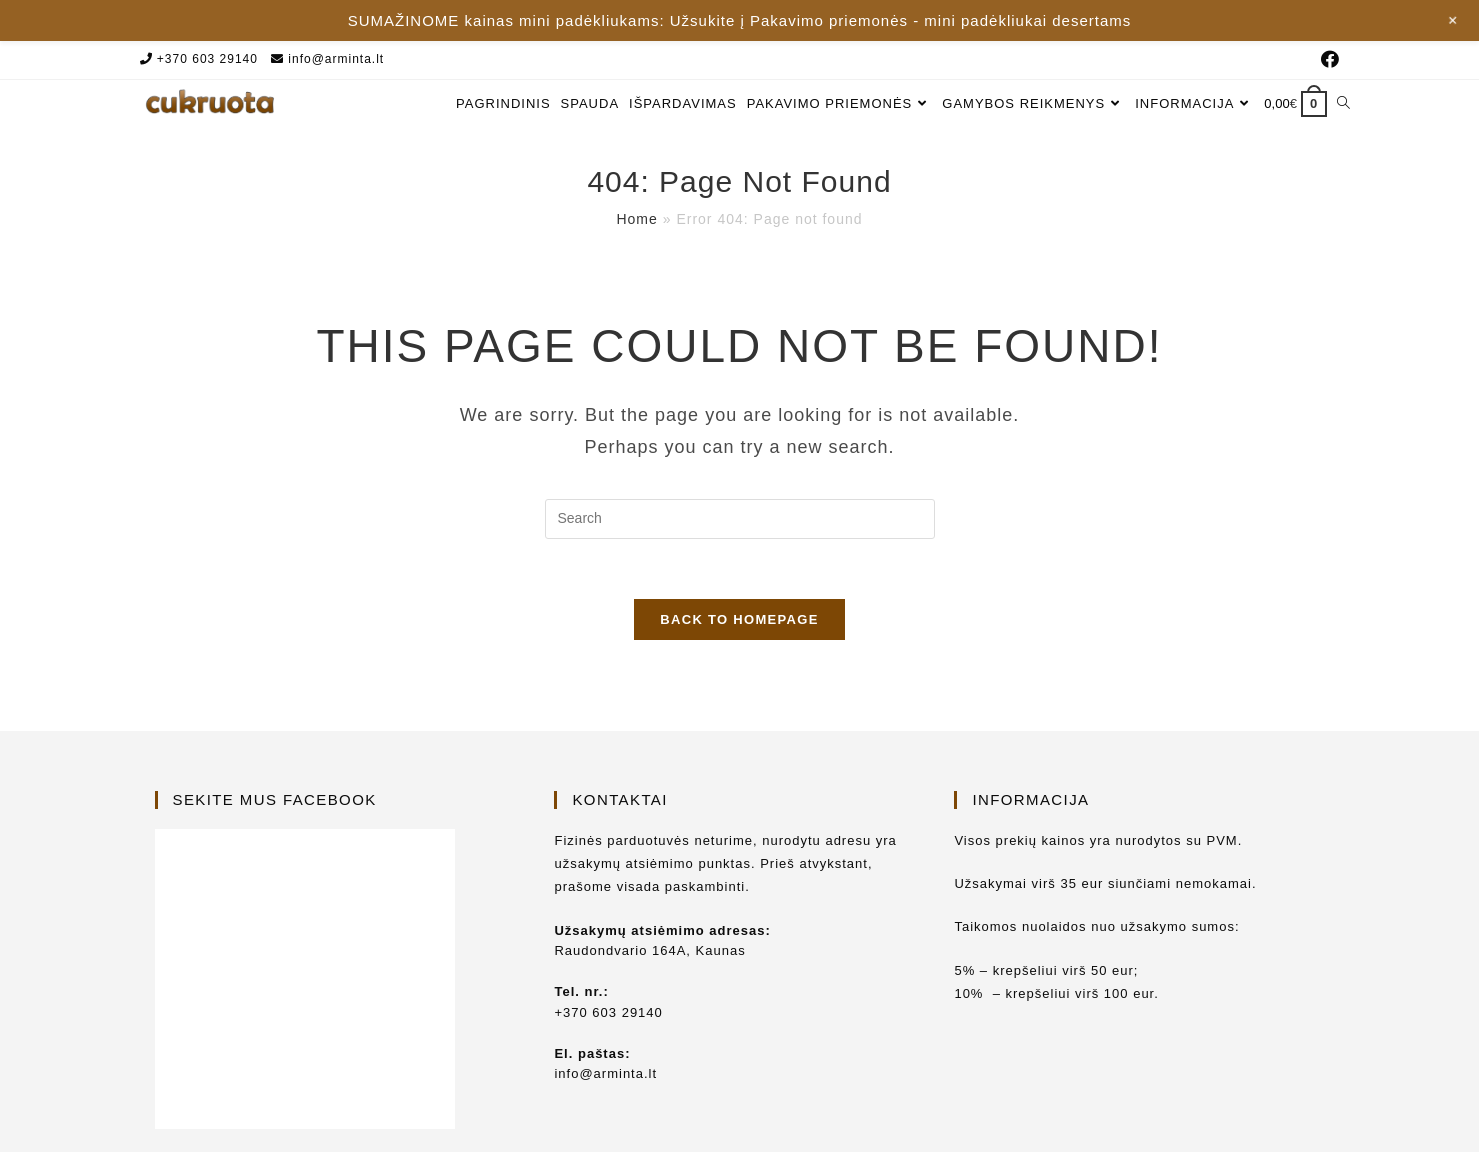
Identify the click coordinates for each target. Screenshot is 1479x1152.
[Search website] (1343, 103)
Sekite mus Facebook (275, 758)
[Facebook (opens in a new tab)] (1327, 60)
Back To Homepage (739, 619)
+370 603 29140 (207, 59)
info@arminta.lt (336, 59)
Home (636, 219)
